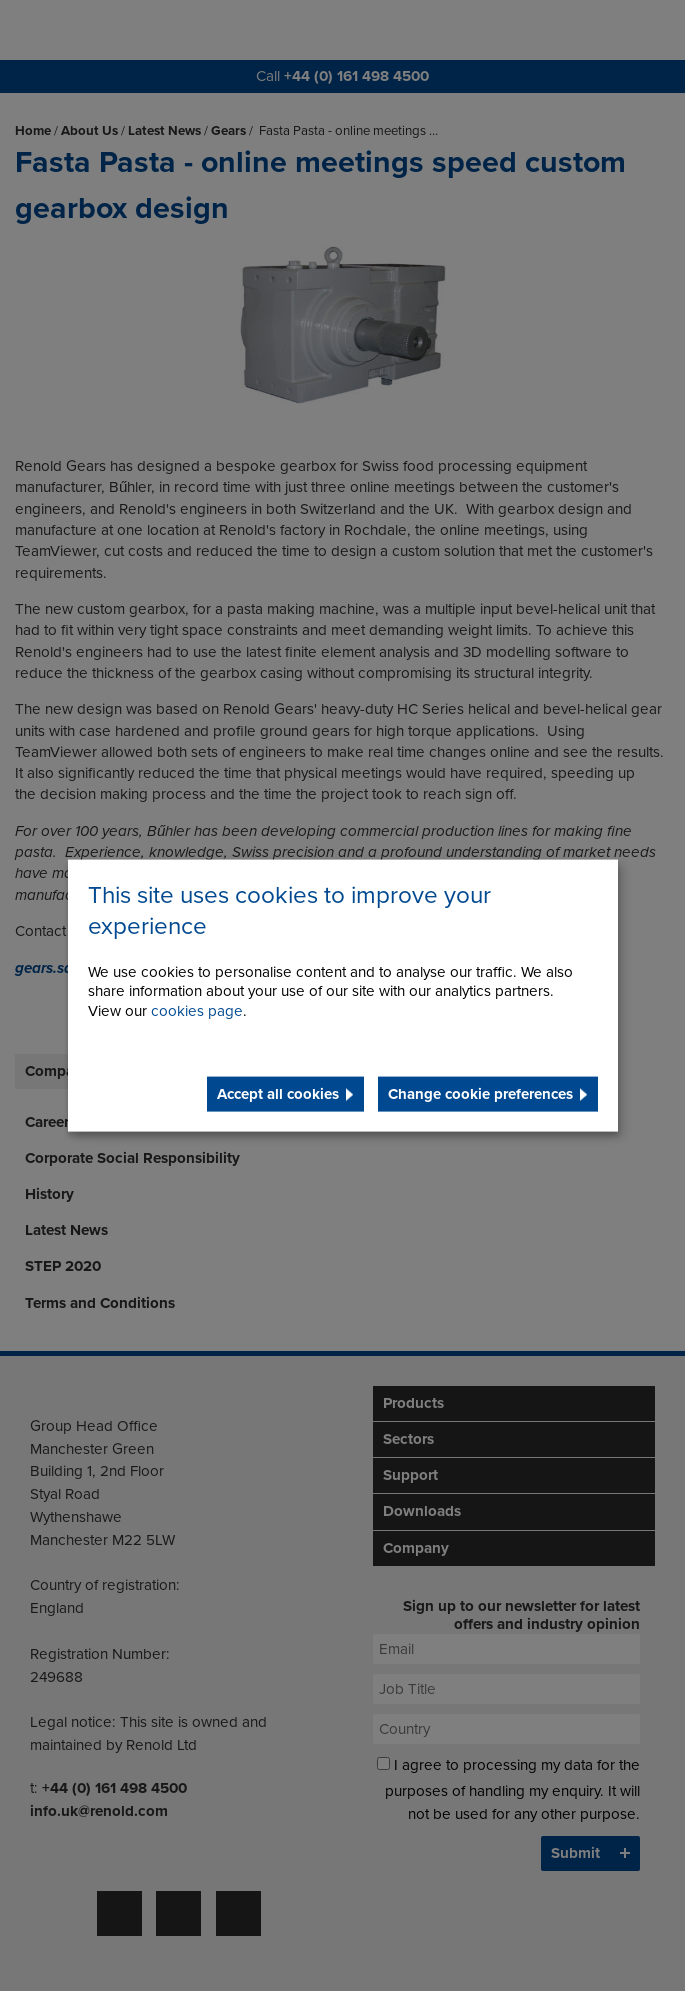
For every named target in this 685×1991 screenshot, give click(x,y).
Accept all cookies (278, 1094)
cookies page (197, 1011)
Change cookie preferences (480, 1094)
